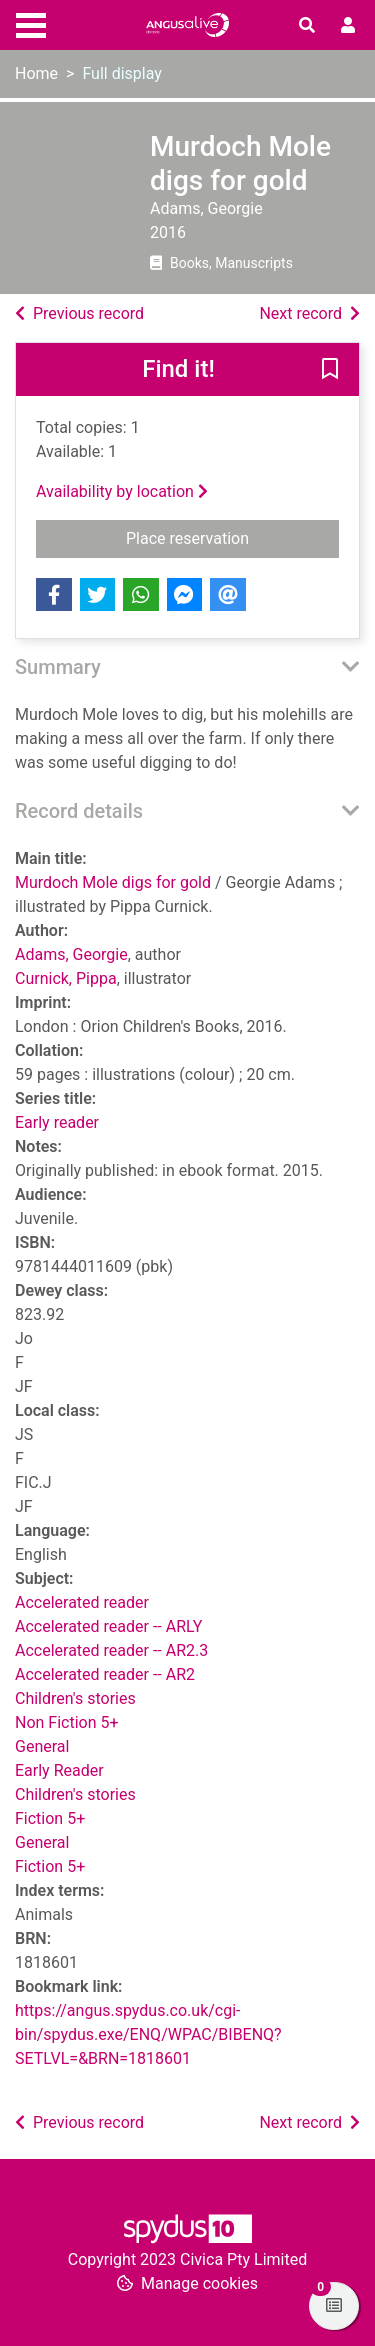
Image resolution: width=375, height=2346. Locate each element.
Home (36, 73)
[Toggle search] (307, 26)
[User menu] (348, 26)
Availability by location (122, 491)
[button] (330, 371)
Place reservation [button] (232, 537)
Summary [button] (58, 667)
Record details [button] (79, 811)
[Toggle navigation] (31, 23)
